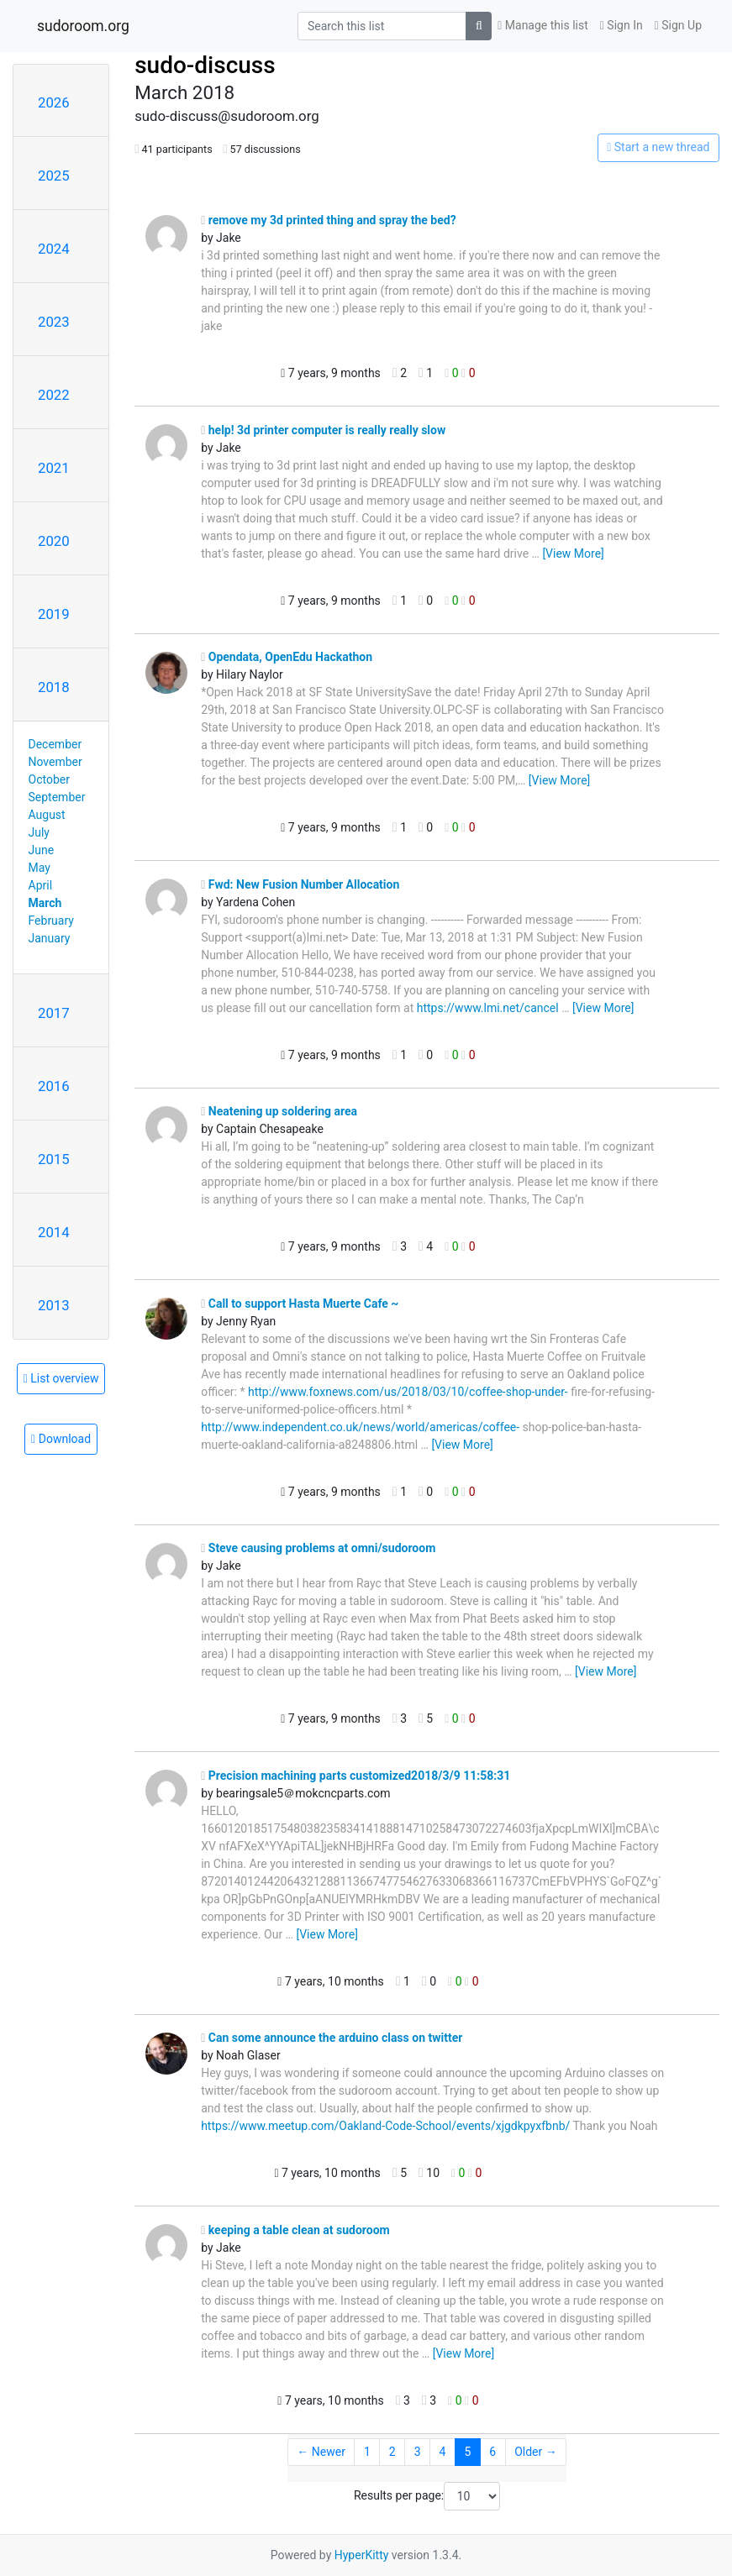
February (51, 920)
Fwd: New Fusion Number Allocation (300, 884)
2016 (54, 1086)
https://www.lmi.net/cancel (488, 1008)
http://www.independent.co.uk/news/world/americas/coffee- (360, 1427)
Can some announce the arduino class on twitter (331, 2037)
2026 (54, 102)
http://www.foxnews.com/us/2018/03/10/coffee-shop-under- (408, 1391)
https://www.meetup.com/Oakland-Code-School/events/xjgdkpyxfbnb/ (385, 2126)
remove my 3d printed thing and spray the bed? (328, 220)
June (42, 850)
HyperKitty (361, 2555)
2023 (54, 321)
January (50, 938)
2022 (54, 394)
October (49, 779)
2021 (54, 467)
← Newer (321, 2451)
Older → (535, 2451)
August (47, 814)
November (55, 762)
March (45, 903)
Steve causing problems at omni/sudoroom (318, 1548)
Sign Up (678, 25)
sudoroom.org (83, 26)
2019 (54, 614)
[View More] (572, 553)
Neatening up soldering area (279, 1111)
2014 (54, 1232)
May (39, 867)
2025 (54, 175)
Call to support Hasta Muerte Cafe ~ (299, 1303)
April (41, 885)
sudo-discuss (205, 65)
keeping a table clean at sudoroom (295, 2230)
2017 (54, 1013)
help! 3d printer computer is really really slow (323, 430)
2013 (54, 1305)
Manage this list (543, 25)
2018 (54, 687)
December (55, 744)
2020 (54, 541)
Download (61, 1438)
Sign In (621, 25)
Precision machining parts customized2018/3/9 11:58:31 (355, 1775)
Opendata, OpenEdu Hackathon (286, 657)
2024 (54, 248)
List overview (61, 1378)
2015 (54, 1159)
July (39, 832)
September (57, 797)
